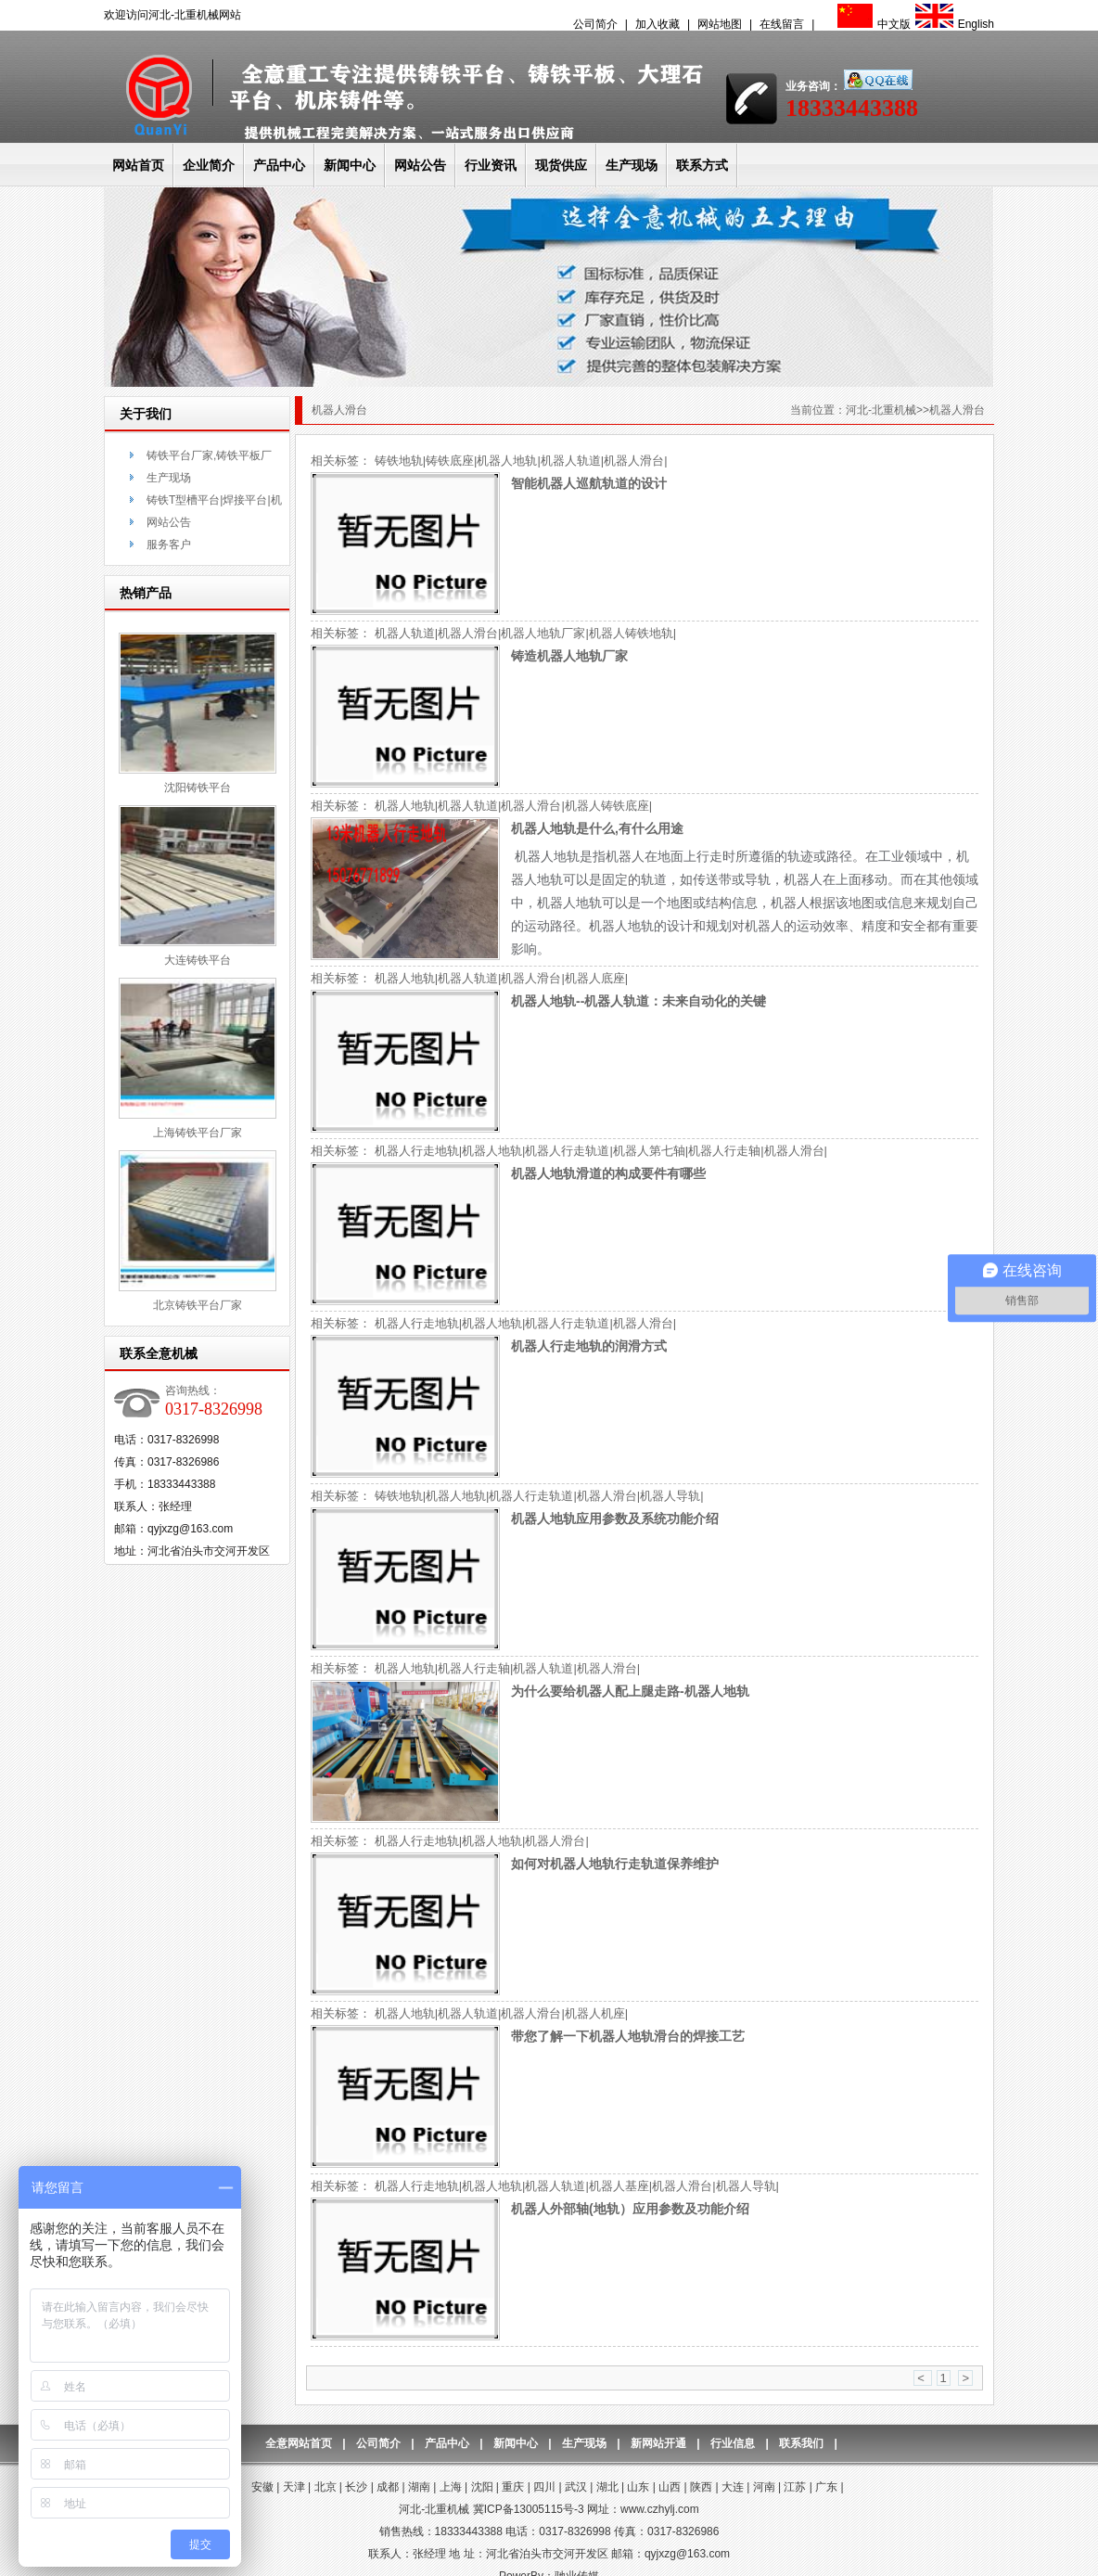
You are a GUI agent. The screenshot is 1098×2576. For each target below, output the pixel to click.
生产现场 (632, 165)
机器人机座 (595, 2013)
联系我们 (801, 2443)
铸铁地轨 (399, 461)
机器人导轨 (670, 1496)
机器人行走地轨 (417, 1151)
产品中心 (279, 165)
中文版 (872, 24)
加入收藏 (657, 24)
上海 (451, 2486)
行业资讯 (491, 165)
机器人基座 (619, 2186)
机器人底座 (595, 978)
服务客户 (169, 544)
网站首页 (138, 165)
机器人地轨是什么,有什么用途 (597, 828)
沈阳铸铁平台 (197, 787)
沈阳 (482, 2486)
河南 (764, 2486)
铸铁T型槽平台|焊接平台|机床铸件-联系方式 (214, 502)
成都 (388, 2486)
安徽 (262, 2486)
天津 (294, 2486)
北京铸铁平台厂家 (197, 1305)
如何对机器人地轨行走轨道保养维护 (615, 1863)
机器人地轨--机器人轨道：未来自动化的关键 (638, 1000)
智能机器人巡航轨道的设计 (589, 483)
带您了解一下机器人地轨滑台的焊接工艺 (628, 2036)
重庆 (513, 2486)
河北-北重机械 (881, 410)
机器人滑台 (634, 461)
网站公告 (420, 165)
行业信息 (732, 2443)
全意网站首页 (298, 2443)
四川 (544, 2486)
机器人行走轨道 (567, 1151)
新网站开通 (658, 2443)
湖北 (607, 2486)
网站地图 (719, 24)
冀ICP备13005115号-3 (528, 2509)
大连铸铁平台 (197, 960)
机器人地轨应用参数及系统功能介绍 (615, 1518)
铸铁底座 (450, 461)
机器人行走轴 (724, 1151)
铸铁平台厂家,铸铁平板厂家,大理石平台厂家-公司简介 (211, 458)
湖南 (419, 2486)
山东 (638, 2486)
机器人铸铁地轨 (631, 633)
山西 (669, 2486)
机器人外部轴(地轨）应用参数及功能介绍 (630, 2208)
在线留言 (782, 24)
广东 (826, 2486)
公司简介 (595, 24)
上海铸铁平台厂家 (197, 1132)
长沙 (356, 2486)
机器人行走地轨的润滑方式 (589, 1346)
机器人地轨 (507, 461)
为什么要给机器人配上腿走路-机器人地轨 (630, 1691)
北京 (325, 2486)
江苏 (795, 2486)
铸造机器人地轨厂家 (569, 655)
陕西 (701, 2486)
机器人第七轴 (649, 1151)
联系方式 (702, 165)
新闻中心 (350, 165)
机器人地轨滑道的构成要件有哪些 (608, 1173)
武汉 (576, 2486)
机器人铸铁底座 (607, 806)
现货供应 (561, 165)
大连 (732, 2486)
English (952, 24)
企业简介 (209, 165)
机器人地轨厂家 (543, 633)
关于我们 (146, 413)
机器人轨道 (571, 461)
